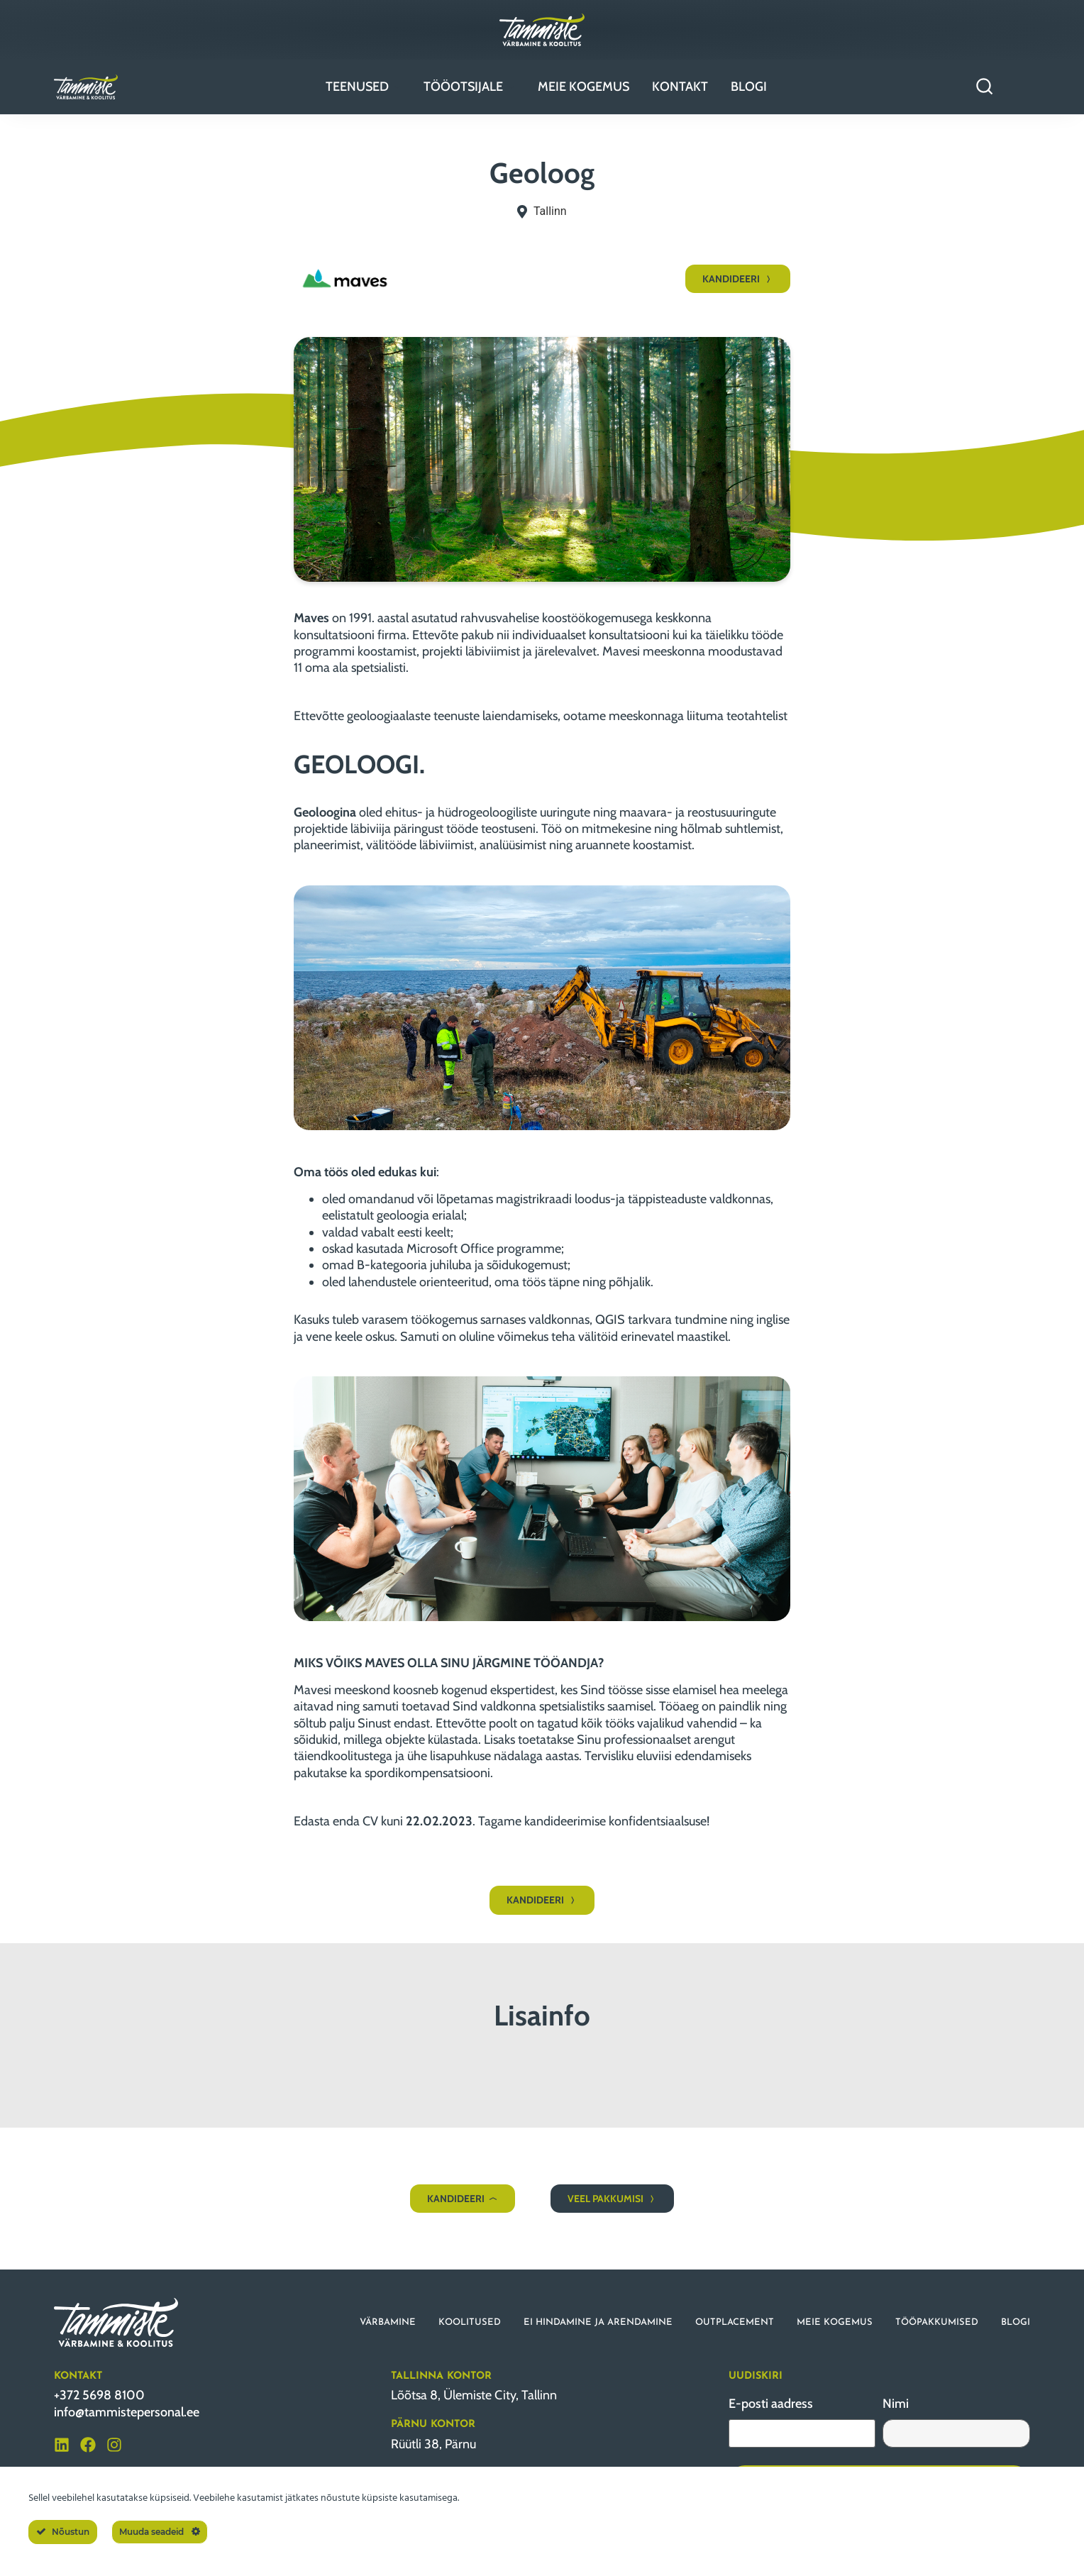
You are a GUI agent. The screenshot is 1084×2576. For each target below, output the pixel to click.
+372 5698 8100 (99, 2395)
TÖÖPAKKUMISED (936, 2322)
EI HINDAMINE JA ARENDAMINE (598, 2322)
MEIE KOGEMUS (835, 2322)
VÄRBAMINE (388, 2322)
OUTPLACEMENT (734, 2322)
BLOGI (1015, 2322)
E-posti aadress (771, 2403)
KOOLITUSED (469, 2322)
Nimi (896, 2403)
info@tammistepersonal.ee (126, 2412)
